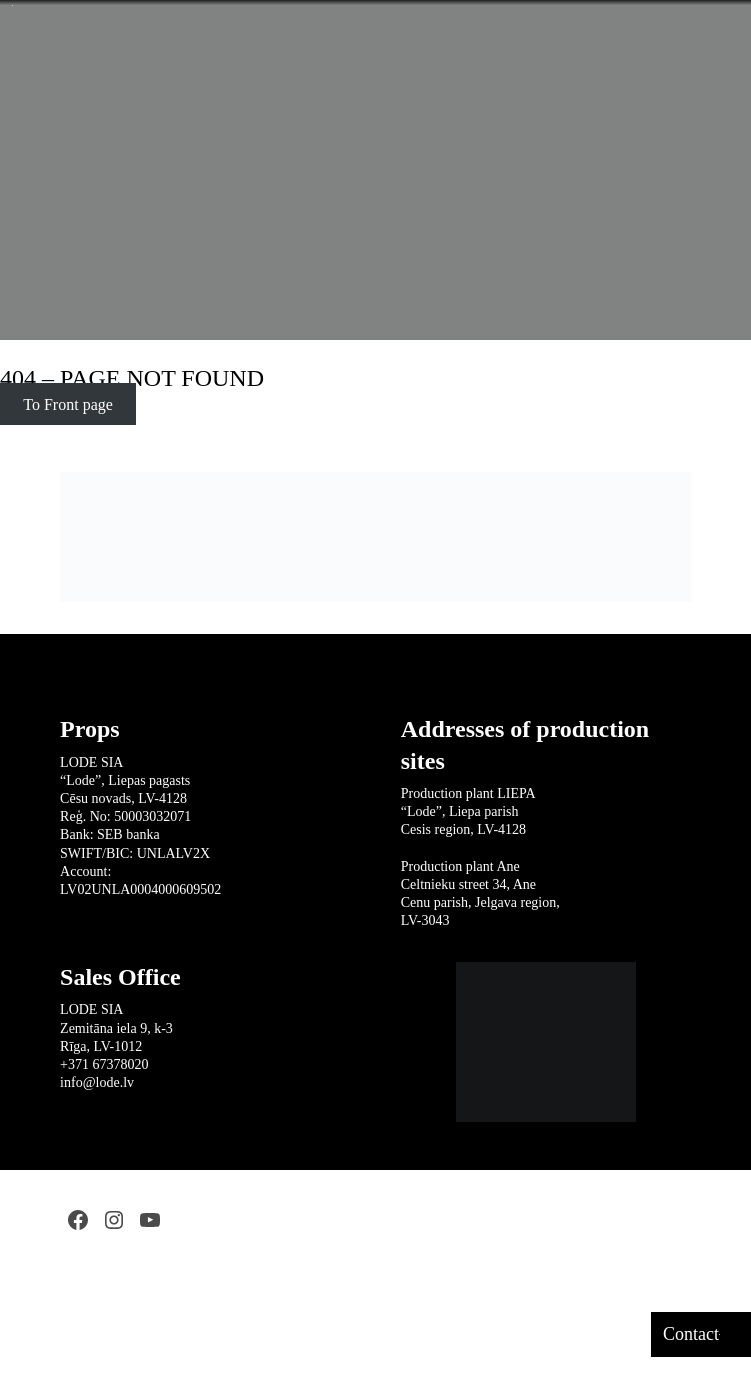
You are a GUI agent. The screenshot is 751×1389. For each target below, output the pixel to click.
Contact (691, 1334)
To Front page (68, 404)
